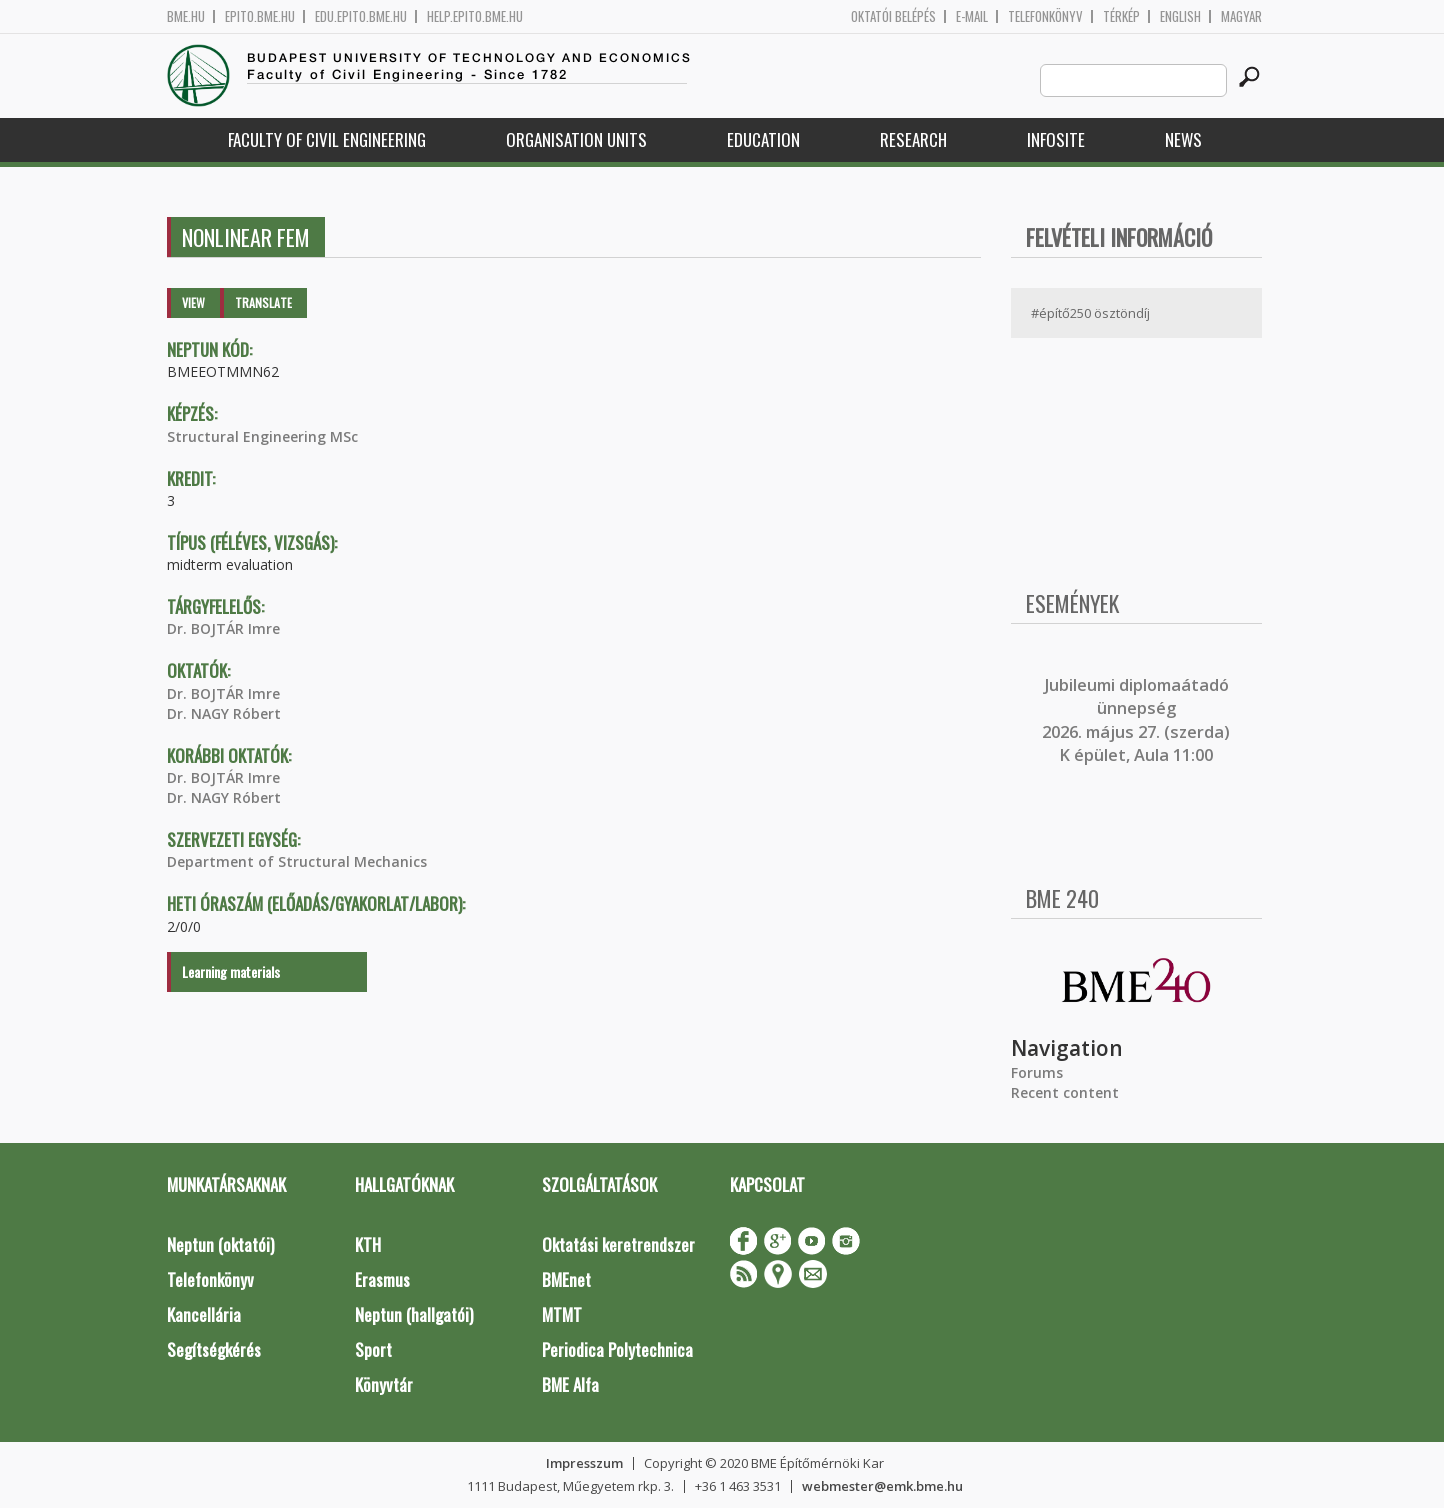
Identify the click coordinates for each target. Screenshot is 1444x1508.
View (193, 302)
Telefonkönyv (1045, 16)
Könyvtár (384, 1384)
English (1180, 16)
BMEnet (566, 1279)
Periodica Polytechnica (617, 1349)
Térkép (1121, 16)
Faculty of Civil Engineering (327, 139)
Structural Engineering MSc (262, 436)
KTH (368, 1244)
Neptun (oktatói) (220, 1244)
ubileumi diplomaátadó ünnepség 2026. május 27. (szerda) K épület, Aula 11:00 (1136, 720)
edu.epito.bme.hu (361, 16)
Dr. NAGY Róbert (224, 713)
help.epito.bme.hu (475, 16)
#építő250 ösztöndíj (1090, 313)
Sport (373, 1349)
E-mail (972, 16)
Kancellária (204, 1314)
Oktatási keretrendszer (618, 1244)
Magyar (1241, 16)
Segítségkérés (214, 1349)
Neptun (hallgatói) (414, 1314)
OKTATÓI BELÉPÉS (893, 16)
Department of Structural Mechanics (297, 861)
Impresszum (584, 1463)
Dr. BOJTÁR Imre (223, 628)
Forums (1037, 1072)
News (1183, 139)
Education (763, 139)
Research (913, 139)
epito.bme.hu (260, 16)
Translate (263, 302)
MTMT (562, 1314)
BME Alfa (570, 1384)
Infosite (1056, 139)
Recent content (1065, 1092)
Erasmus (382, 1279)
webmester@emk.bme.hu (882, 1486)
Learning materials (231, 971)
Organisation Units (576, 139)
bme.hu (186, 16)
